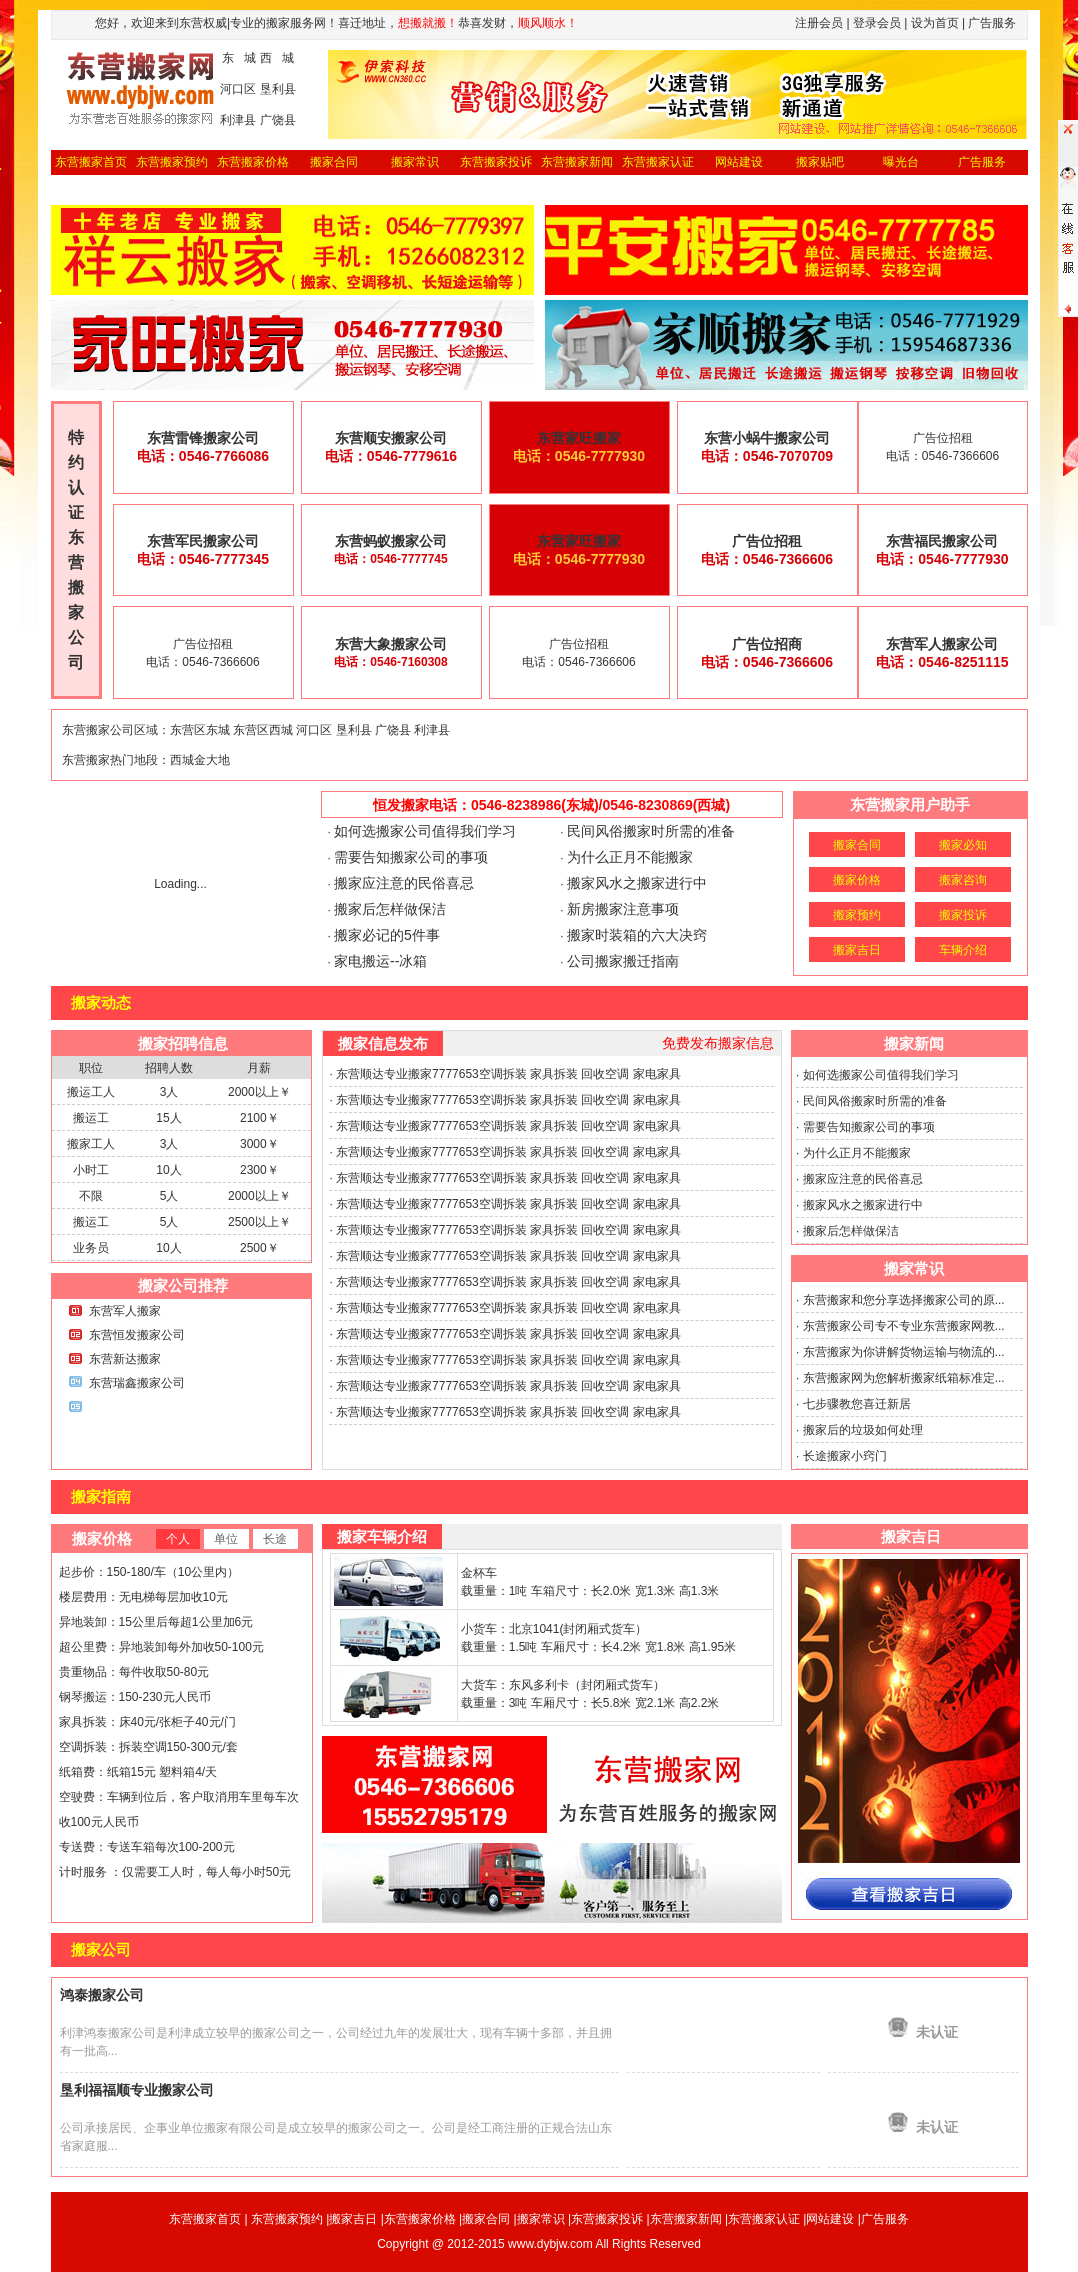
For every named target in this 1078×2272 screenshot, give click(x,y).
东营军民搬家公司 (203, 541)
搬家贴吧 (820, 162)
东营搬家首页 (91, 162)
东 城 (239, 58)
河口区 (238, 89)
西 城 (277, 58)
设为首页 (935, 23)
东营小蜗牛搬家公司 (767, 438)
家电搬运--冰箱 (380, 961)
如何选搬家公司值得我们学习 (425, 831)
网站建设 (739, 162)
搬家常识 (415, 162)
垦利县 (278, 89)
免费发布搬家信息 (718, 1043)
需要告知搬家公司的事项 (411, 857)
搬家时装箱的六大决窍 (637, 935)
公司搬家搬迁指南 (623, 961)
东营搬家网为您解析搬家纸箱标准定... (904, 1378)
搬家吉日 (857, 950)
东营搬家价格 (253, 162)
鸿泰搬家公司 (102, 1995)
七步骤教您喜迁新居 (857, 1404)
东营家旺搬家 (579, 438)
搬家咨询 (963, 880)
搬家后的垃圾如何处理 (863, 1430)
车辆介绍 (963, 950)
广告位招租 (767, 541)
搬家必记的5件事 (387, 935)
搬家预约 (857, 915)
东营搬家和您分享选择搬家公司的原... (904, 1300)
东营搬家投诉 (496, 162)
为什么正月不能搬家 (630, 857)
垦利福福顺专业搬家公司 (137, 2090)
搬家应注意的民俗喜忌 (404, 883)
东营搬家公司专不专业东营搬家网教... (904, 1326)
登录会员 (877, 23)
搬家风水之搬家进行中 (637, 883)
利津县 (238, 120)
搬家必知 (963, 845)
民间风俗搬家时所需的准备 (651, 831)
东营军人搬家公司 (942, 644)
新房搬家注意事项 (623, 909)
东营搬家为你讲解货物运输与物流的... (904, 1352)
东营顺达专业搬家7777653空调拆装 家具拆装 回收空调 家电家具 (508, 1074)
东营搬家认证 (658, 162)
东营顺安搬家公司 (391, 438)
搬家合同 (334, 162)
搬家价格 (857, 880)
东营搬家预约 (172, 162)
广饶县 (278, 120)
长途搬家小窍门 (845, 1456)
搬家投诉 (963, 915)
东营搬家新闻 (577, 162)
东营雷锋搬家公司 (203, 438)
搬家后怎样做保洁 (390, 909)
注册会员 (819, 23)
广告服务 (885, 2219)
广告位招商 (767, 644)
